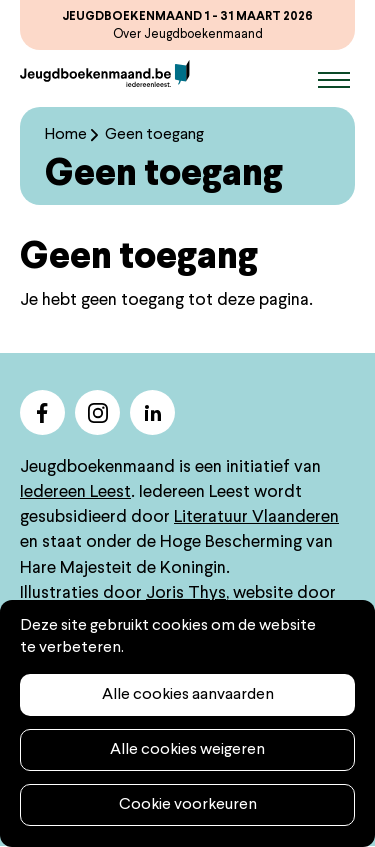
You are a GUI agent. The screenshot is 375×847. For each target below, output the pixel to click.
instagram (97, 412)
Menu (334, 80)
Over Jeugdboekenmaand (188, 34)
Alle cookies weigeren (187, 750)
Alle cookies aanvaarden (188, 695)
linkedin (152, 412)
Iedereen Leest (75, 492)
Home (66, 135)
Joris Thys (186, 593)
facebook (42, 412)
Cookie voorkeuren (188, 805)
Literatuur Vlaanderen (256, 517)
